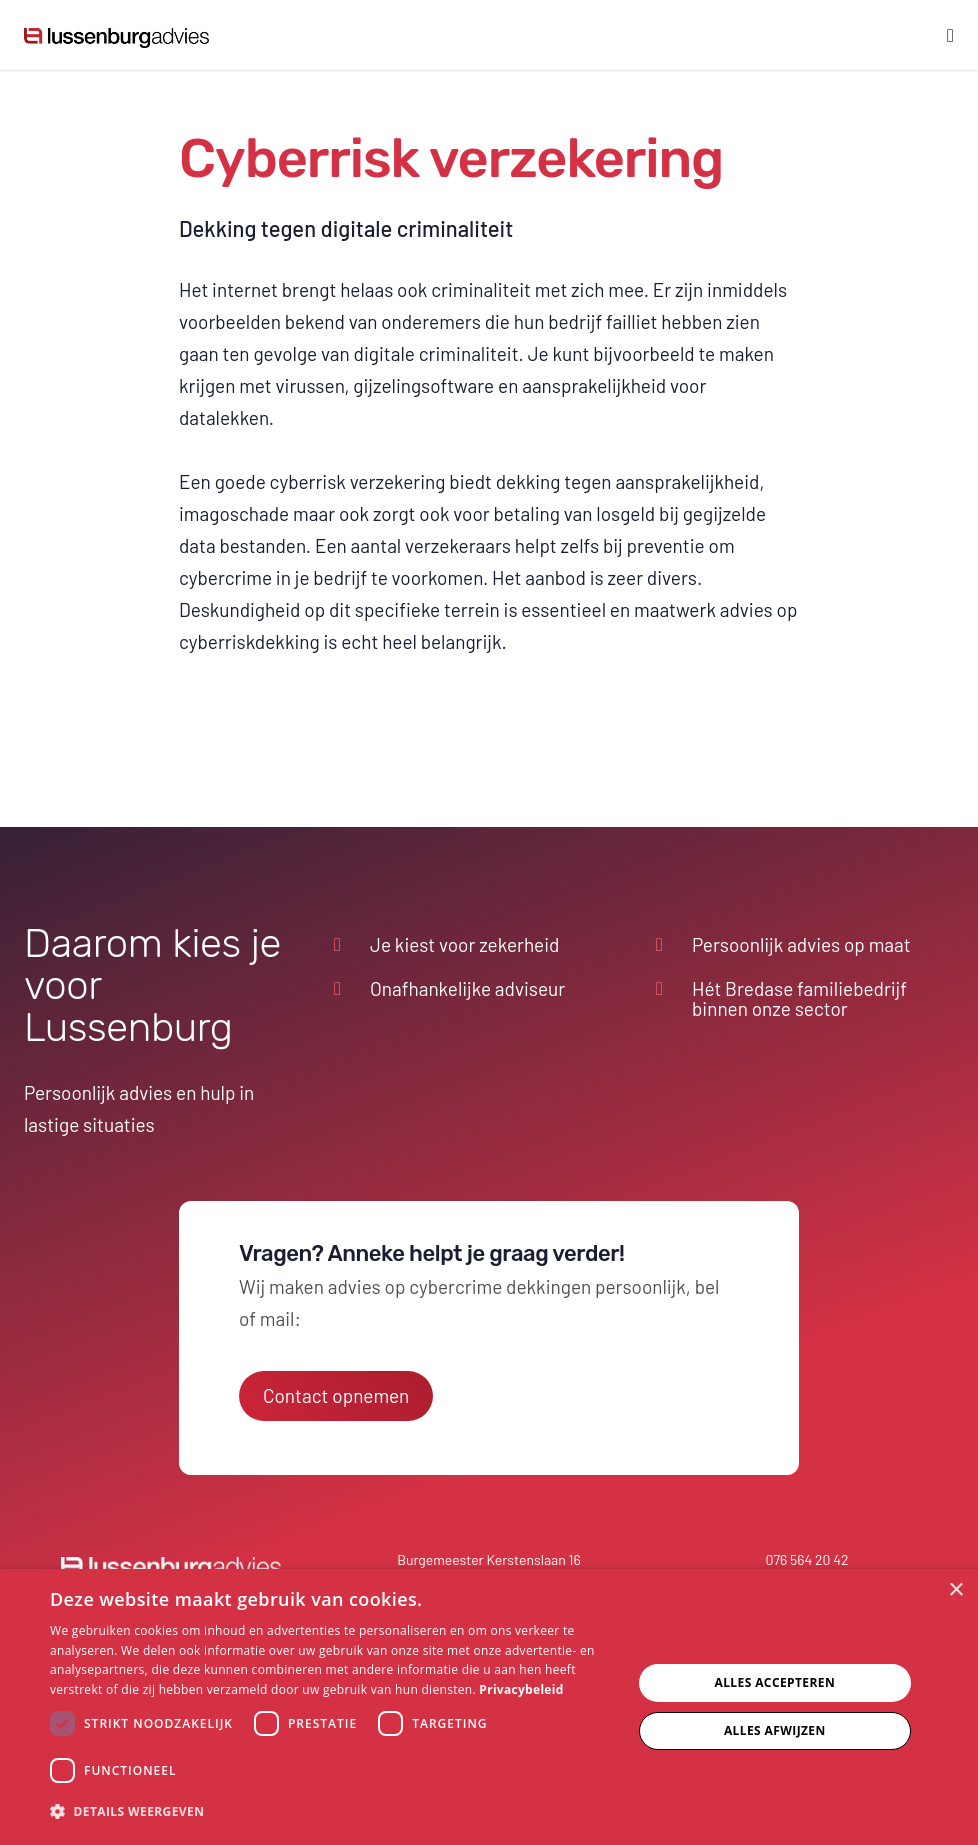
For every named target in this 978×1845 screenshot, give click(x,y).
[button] (332, 1812)
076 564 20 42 (807, 1559)
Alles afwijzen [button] (775, 1730)
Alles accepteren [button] (774, 1682)
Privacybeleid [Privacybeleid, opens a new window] (521, 1689)
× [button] (955, 1590)
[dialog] (489, 1707)
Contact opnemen (336, 1395)
